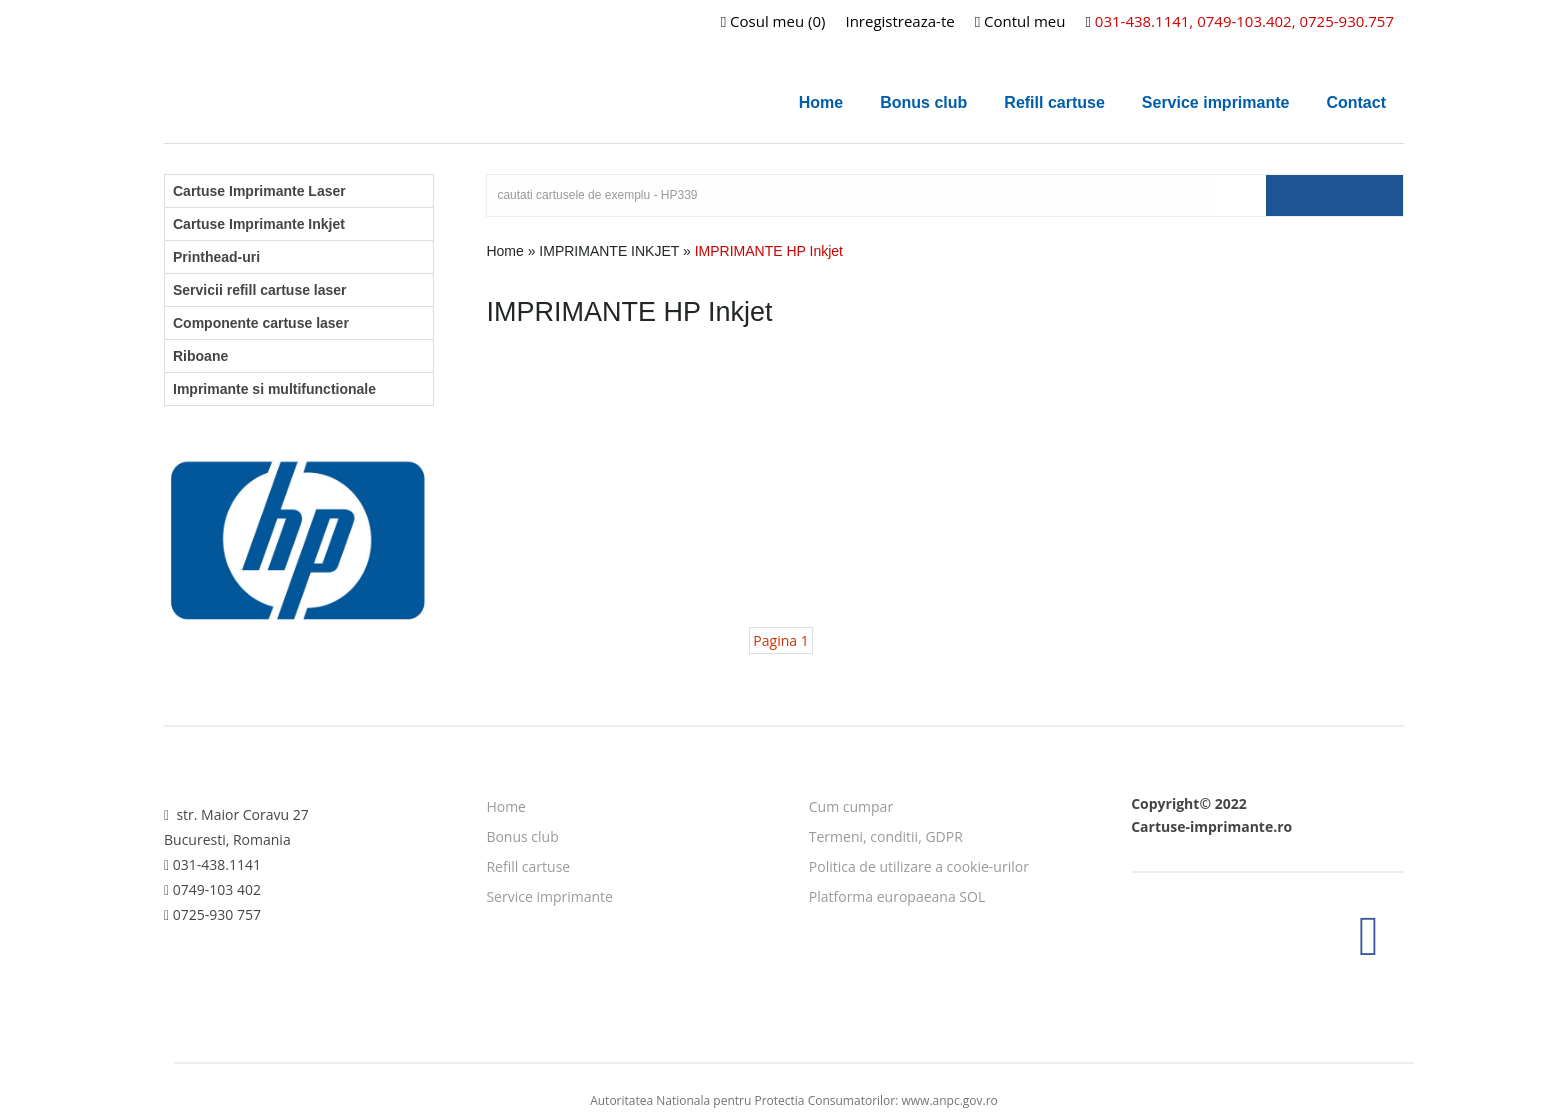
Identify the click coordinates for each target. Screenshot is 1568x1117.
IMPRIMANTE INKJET (609, 251)
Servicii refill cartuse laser (260, 290)
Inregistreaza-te (899, 21)
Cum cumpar (851, 806)
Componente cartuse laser (261, 323)
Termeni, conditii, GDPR (886, 836)
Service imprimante (1216, 102)
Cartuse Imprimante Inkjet (259, 224)
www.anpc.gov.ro (950, 1100)
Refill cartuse (1054, 102)
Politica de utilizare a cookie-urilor (919, 866)
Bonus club (923, 102)
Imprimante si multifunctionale (274, 389)
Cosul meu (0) (773, 21)
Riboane (200, 356)
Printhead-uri (216, 257)
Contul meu (1020, 21)
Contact (1356, 102)
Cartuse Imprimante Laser (259, 191)
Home (821, 102)
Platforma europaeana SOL (897, 896)
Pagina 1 (780, 640)
